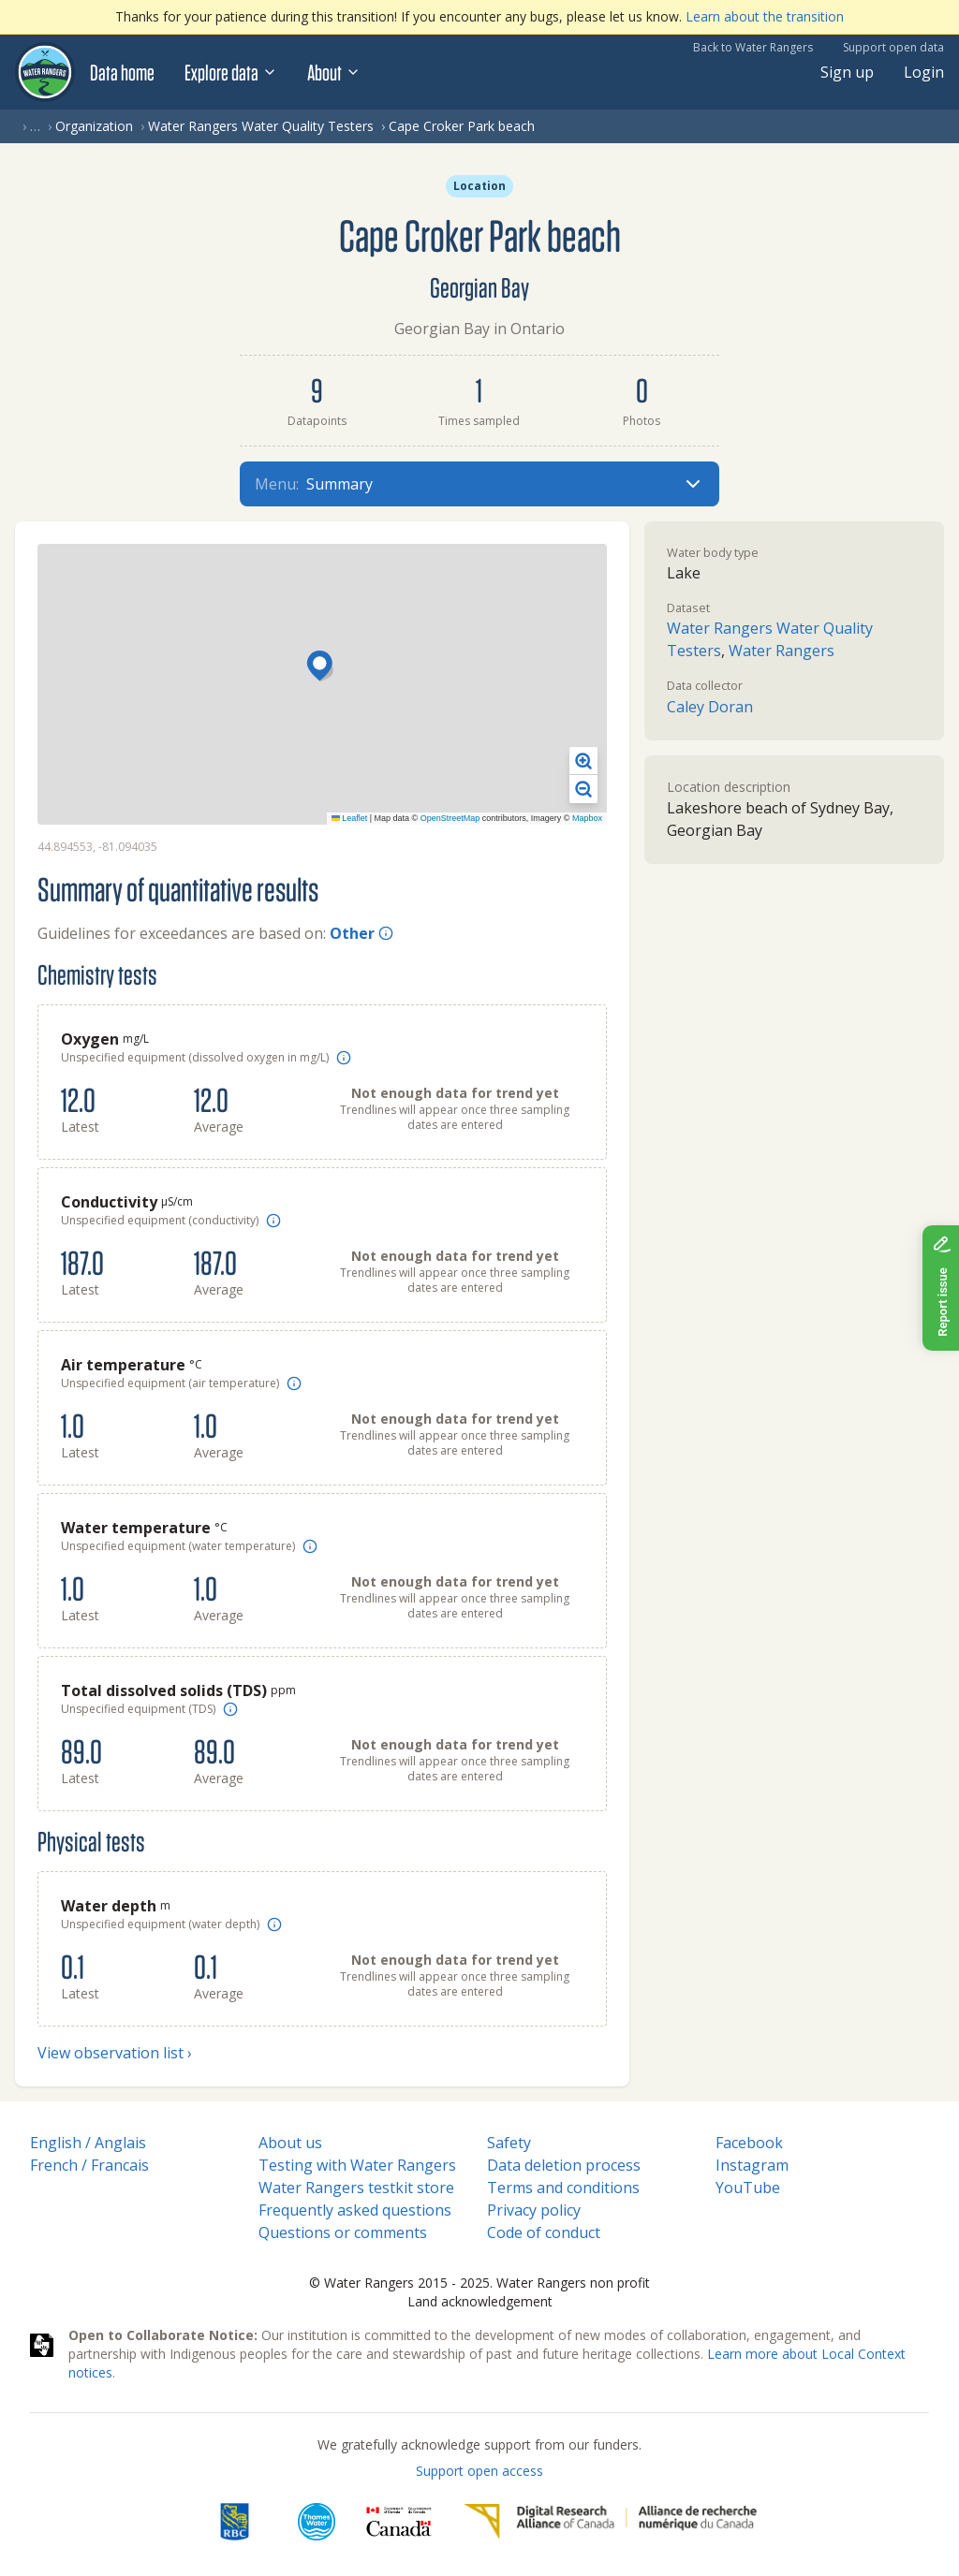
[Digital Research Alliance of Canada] (610, 2521)
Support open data (893, 47)
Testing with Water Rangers (357, 2165)
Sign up (847, 72)
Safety (509, 2142)
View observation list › (114, 2052)
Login (924, 72)
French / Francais (89, 2165)
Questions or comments (342, 2232)
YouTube (748, 2187)
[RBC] (234, 2521)
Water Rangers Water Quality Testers (261, 126)
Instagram (752, 2165)
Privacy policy (534, 2210)
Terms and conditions (563, 2187)
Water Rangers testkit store (356, 2187)
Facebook (749, 2142)
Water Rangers (781, 650)
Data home (122, 72)
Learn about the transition (765, 16)
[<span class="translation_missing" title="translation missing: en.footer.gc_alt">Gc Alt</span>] (399, 2521)
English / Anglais (88, 2142)
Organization (94, 126)
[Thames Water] (316, 2521)
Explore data (230, 72)
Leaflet (350, 818)
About (334, 72)
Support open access (479, 2471)
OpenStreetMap (450, 818)
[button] (322, 667)
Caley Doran (710, 706)
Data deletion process (564, 2165)
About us (290, 2142)
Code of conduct (543, 2232)
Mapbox (587, 818)
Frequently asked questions (354, 2210)
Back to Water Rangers (753, 47)
